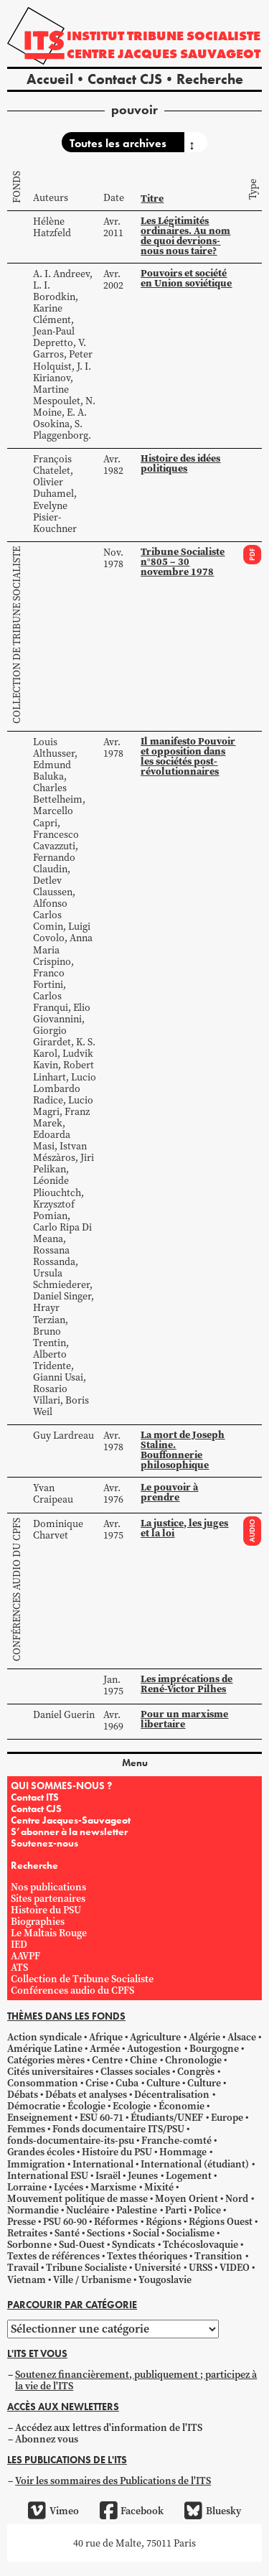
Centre (107, 2060)
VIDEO (235, 2267)
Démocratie (33, 2106)
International (102, 2164)
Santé (67, 2233)
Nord (236, 2198)
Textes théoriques (147, 2256)
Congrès (195, 2071)
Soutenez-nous (44, 1843)
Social (146, 2233)
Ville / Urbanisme (92, 2279)
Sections (106, 2233)
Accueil (50, 79)
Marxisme (113, 2187)
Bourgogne (214, 2048)
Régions (163, 2221)
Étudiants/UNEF (167, 2117)
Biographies (38, 1921)
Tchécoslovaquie (200, 2244)
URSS (200, 2267)
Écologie (86, 2106)
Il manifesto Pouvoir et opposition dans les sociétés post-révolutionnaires (188, 756)
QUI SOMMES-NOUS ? (61, 1785)
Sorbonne (29, 2244)
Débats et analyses (86, 2094)
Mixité (159, 2187)
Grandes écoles (41, 2152)
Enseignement (39, 2117)
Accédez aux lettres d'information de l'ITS (108, 2427)
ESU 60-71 (101, 2117)
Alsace (241, 2037)
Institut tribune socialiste (163, 35)
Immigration (36, 2164)
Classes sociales (135, 2071)
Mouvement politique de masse (77, 2198)
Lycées (68, 2187)
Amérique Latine (44, 2048)
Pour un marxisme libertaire (184, 1719)
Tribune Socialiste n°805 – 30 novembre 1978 (183, 561)
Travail (23, 2267)
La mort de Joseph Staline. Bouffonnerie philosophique (183, 1449)
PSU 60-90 (65, 2221)
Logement (189, 2175)
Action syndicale (44, 2037)
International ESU (47, 2175)
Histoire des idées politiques (180, 463)
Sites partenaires (48, 1898)
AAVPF (25, 1956)
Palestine (136, 2210)
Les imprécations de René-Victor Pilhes (186, 1683)
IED (19, 1944)
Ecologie (132, 2106)
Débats (22, 2094)
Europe (227, 2117)
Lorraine (27, 2187)
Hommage (183, 2152)
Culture (163, 2083)
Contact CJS (125, 79)
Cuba (126, 2083)
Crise (96, 2083)
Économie (181, 2106)
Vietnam (26, 2279)
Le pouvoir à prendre (169, 1492)
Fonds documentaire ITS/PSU (118, 2129)
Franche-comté (176, 2140)
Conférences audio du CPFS (16, 1589)
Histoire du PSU (46, 1910)
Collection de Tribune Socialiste (16, 635)
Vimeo (53, 2511)
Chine (143, 2060)
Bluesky (212, 2511)
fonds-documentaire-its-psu (70, 2140)
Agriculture (155, 2037)
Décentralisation (171, 2094)
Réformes (116, 2221)
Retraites (27, 2233)
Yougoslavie (165, 2279)
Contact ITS (35, 1797)
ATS (19, 1967)
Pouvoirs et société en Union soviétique (186, 278)
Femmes (26, 2129)
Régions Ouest (221, 2221)
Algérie (204, 2037)
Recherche (209, 79)
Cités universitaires (50, 2071)
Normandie (33, 2210)
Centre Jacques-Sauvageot (71, 1820)
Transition (218, 2256)
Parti (176, 2210)
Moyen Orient (186, 2198)
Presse (21, 2221)
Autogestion (154, 2048)
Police (207, 2210)
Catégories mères (46, 2060)
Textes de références (53, 2256)
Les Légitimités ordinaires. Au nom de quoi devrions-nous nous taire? (185, 235)
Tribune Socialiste (86, 2267)
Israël (108, 2175)
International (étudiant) (195, 2164)
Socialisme (190, 2233)
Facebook (132, 2511)
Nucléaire (87, 2210)
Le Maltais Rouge (49, 1933)
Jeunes (143, 2175)
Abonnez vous (46, 2439)
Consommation (42, 2083)
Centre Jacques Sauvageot (163, 53)
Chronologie (193, 2060)
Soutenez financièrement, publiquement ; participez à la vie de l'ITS (136, 2380)
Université (157, 2267)
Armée (105, 2048)
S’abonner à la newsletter (69, 1831)
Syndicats (133, 2244)
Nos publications (48, 1887)
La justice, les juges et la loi (184, 1528)
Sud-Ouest (82, 2244)
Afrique (106, 2037)
